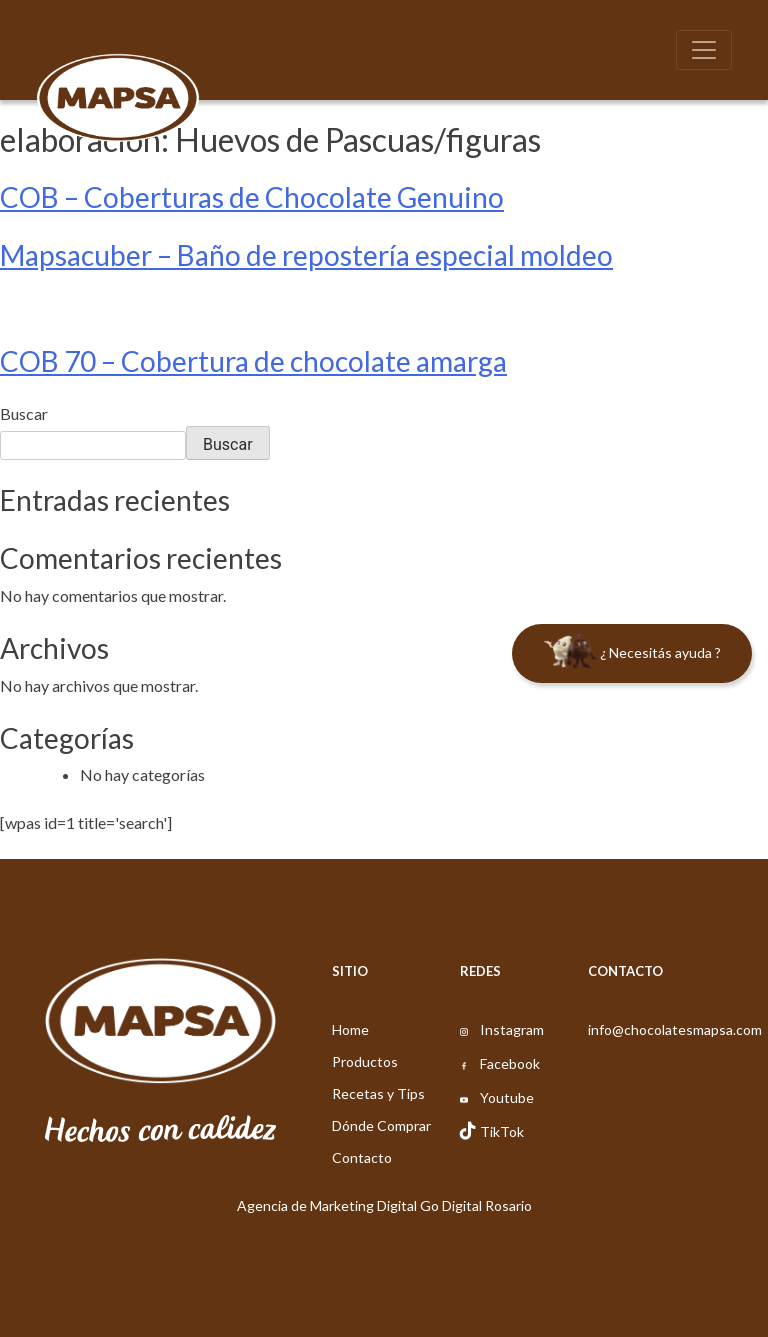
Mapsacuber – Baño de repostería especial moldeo (306, 255)
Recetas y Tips (378, 1093)
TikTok (502, 1131)
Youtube (507, 1097)
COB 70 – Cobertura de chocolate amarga (253, 361)
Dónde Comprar (381, 1125)
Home (350, 1029)
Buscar (24, 413)
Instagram (512, 1029)
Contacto (362, 1157)
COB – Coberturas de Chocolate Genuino (252, 197)
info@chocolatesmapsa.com (675, 1029)
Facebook (510, 1063)
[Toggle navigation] (704, 50)
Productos (365, 1061)
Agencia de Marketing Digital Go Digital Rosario (384, 1205)
